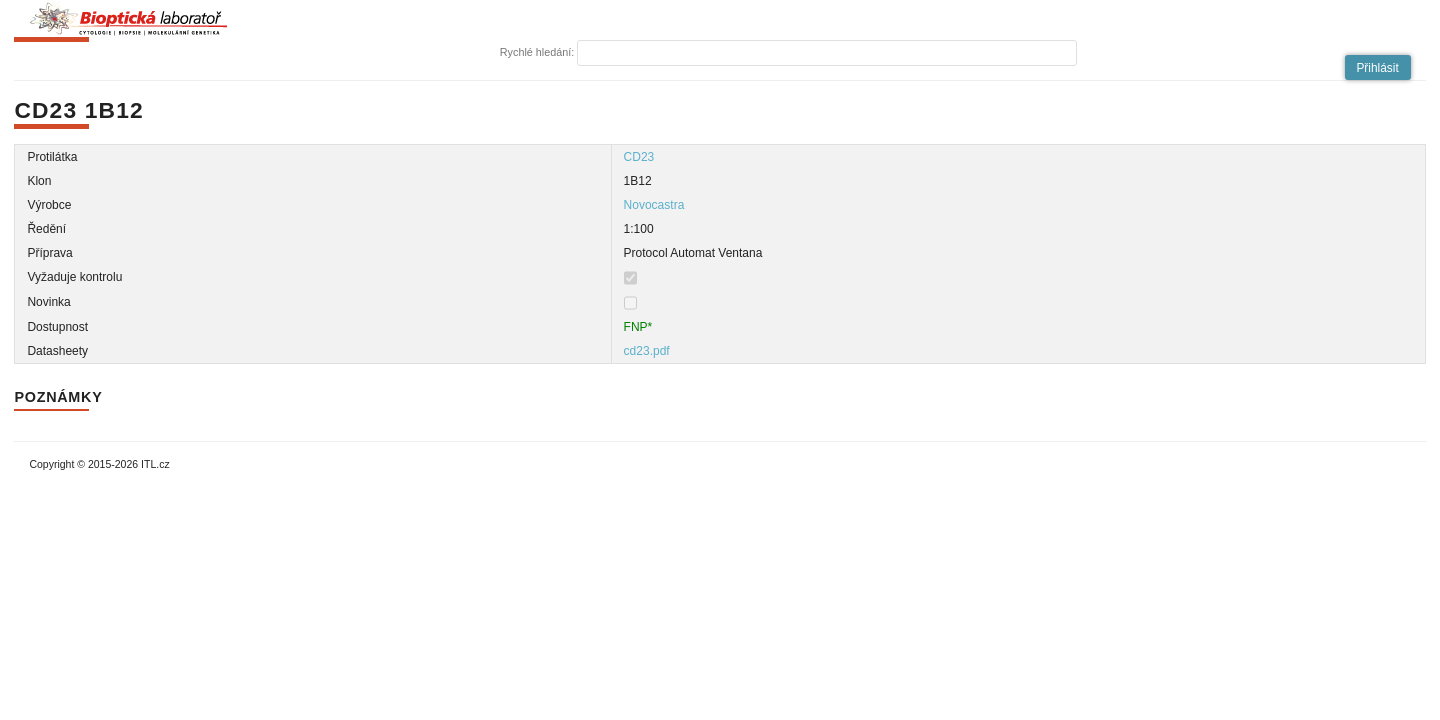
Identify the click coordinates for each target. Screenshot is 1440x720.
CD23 (639, 157)
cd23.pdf (647, 351)
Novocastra (654, 205)
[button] (1378, 67)
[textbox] (827, 53)
